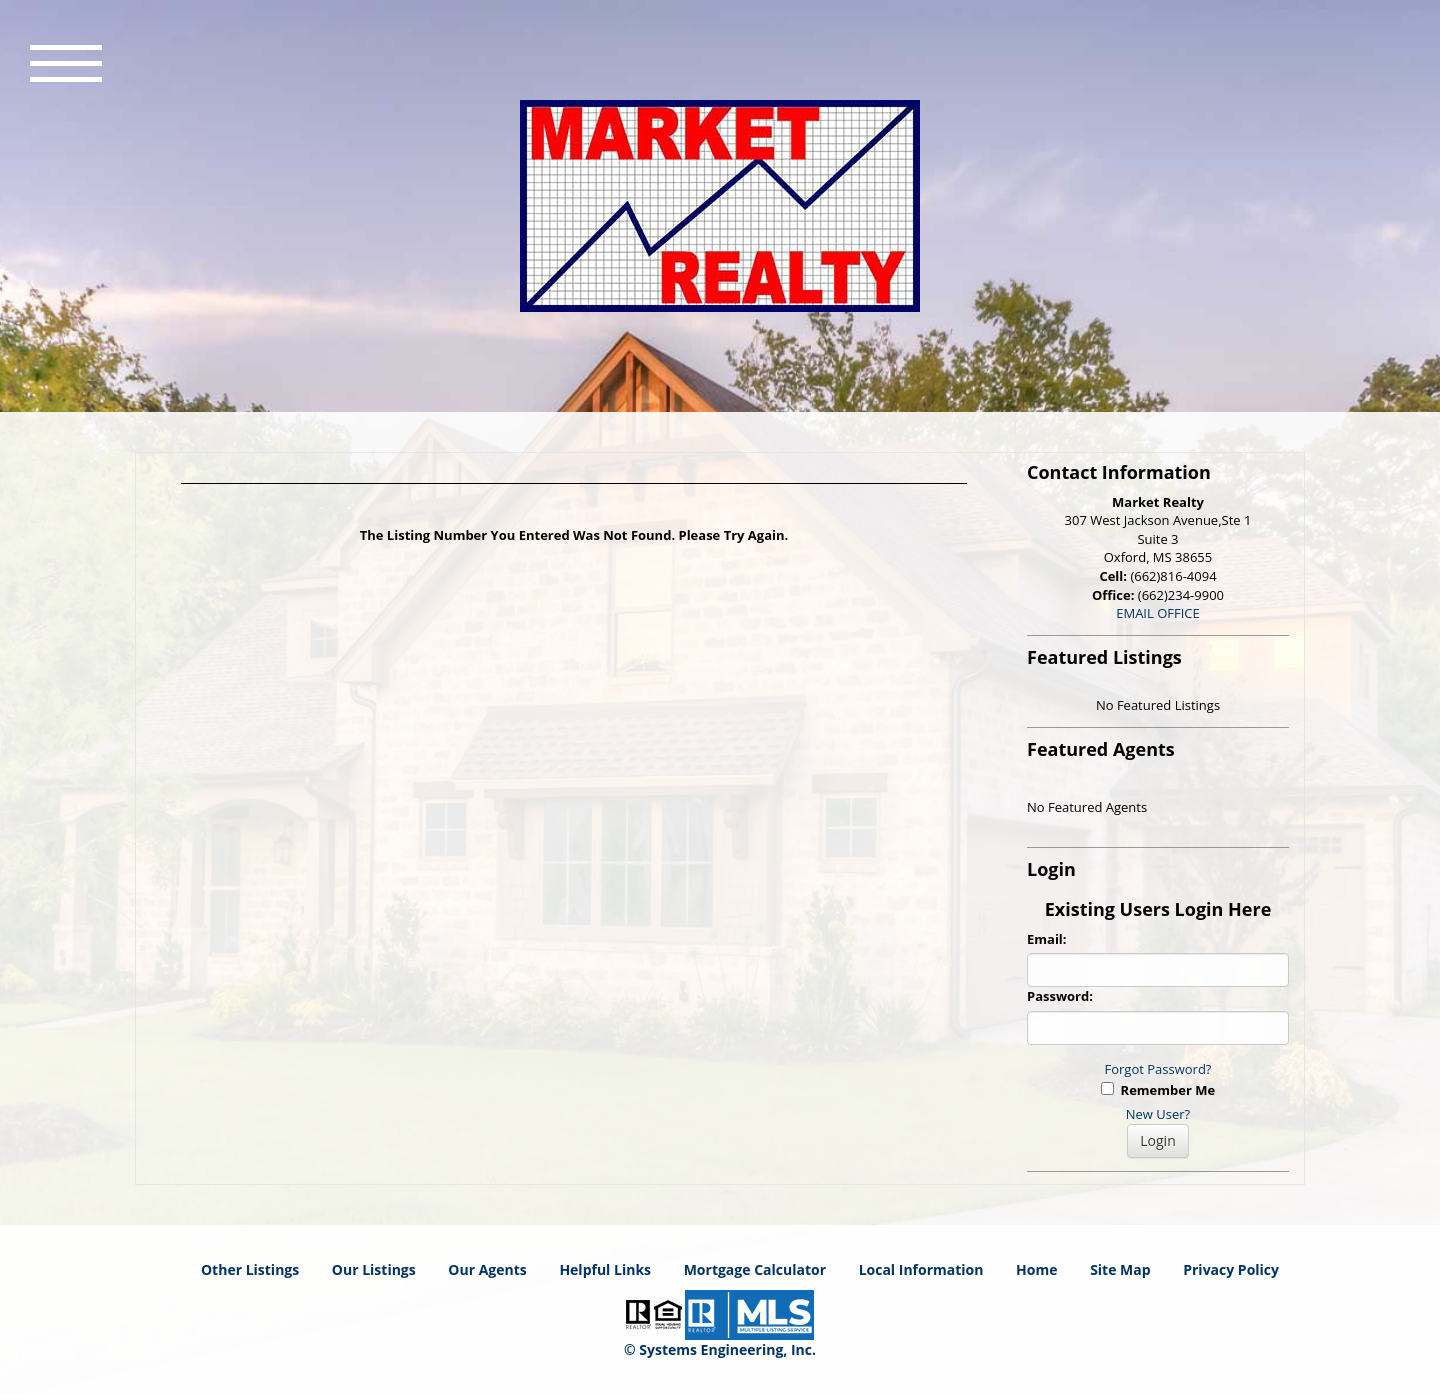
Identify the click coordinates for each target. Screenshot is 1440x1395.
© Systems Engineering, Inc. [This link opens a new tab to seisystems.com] (720, 1349)
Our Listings (374, 1269)
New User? (1158, 1114)
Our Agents (487, 1269)
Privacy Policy (1231, 1269)
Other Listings (250, 1269)
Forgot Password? (1158, 1069)
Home (1036, 1269)
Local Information (921, 1269)
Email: (1047, 939)
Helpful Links (605, 1269)
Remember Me (1158, 1090)
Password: (1060, 996)
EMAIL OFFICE (1158, 613)
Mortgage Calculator (755, 1269)
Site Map (1120, 1269)
